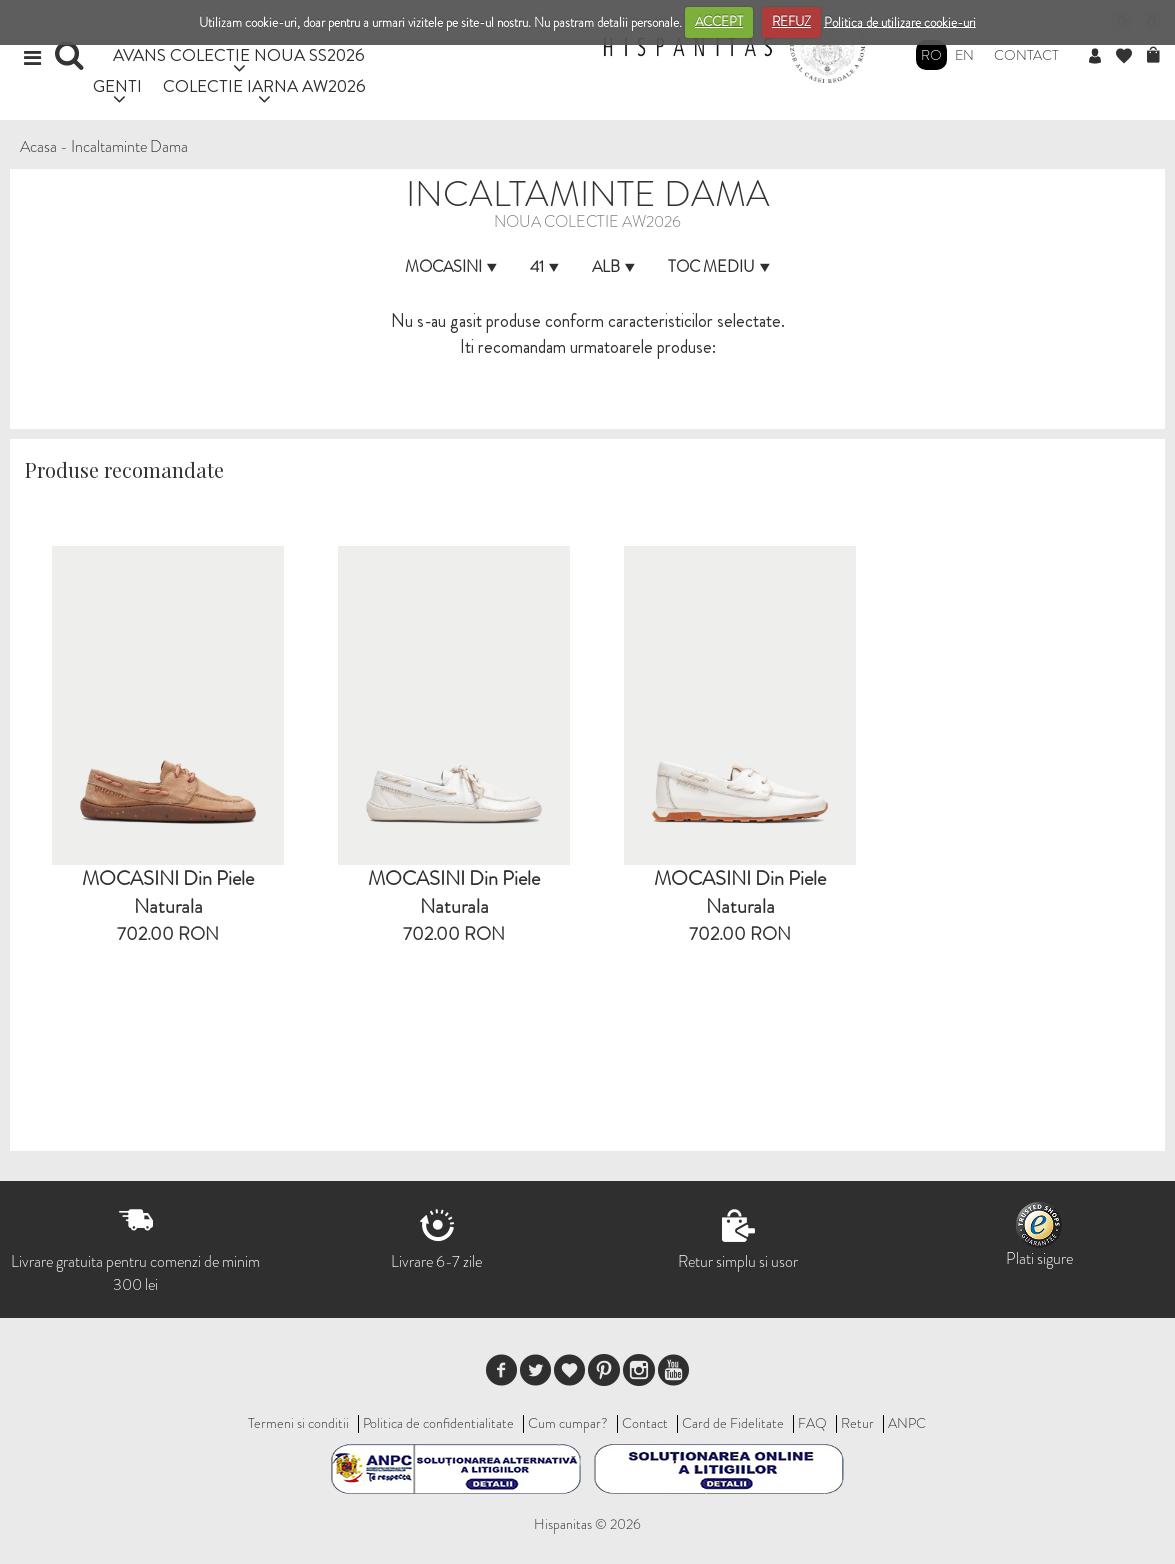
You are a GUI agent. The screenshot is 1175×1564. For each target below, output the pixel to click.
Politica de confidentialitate (438, 1423)
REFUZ (791, 21)
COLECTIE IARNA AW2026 (264, 85)
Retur (857, 1423)
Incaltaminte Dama (129, 146)
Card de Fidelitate (733, 1423)
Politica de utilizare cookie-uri (900, 21)
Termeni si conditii (298, 1423)
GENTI (117, 85)
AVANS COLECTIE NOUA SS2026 (239, 54)
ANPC (907, 1423)
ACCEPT (719, 21)
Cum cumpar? (568, 1423)
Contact (1026, 55)
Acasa (38, 146)
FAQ (812, 1423)
